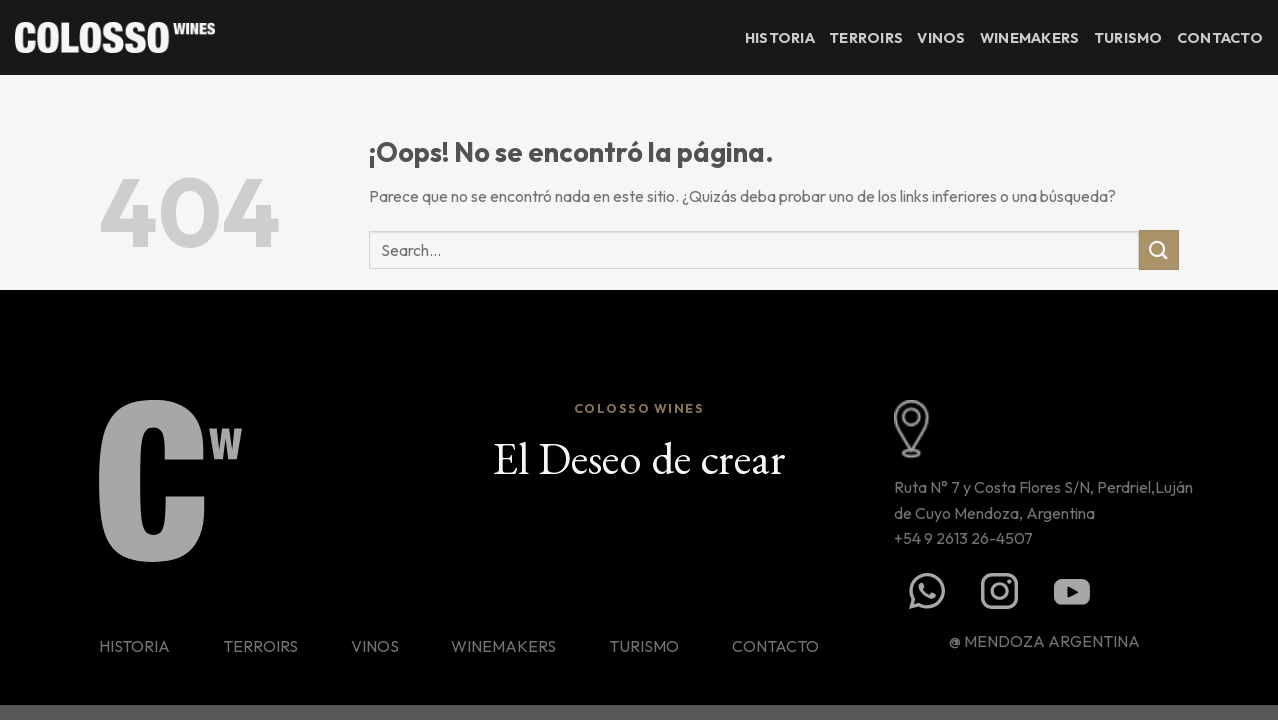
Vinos (941, 38)
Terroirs (866, 38)
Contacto (1220, 38)
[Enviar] (1159, 249)
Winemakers (1030, 38)
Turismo (1128, 38)
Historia (780, 38)
